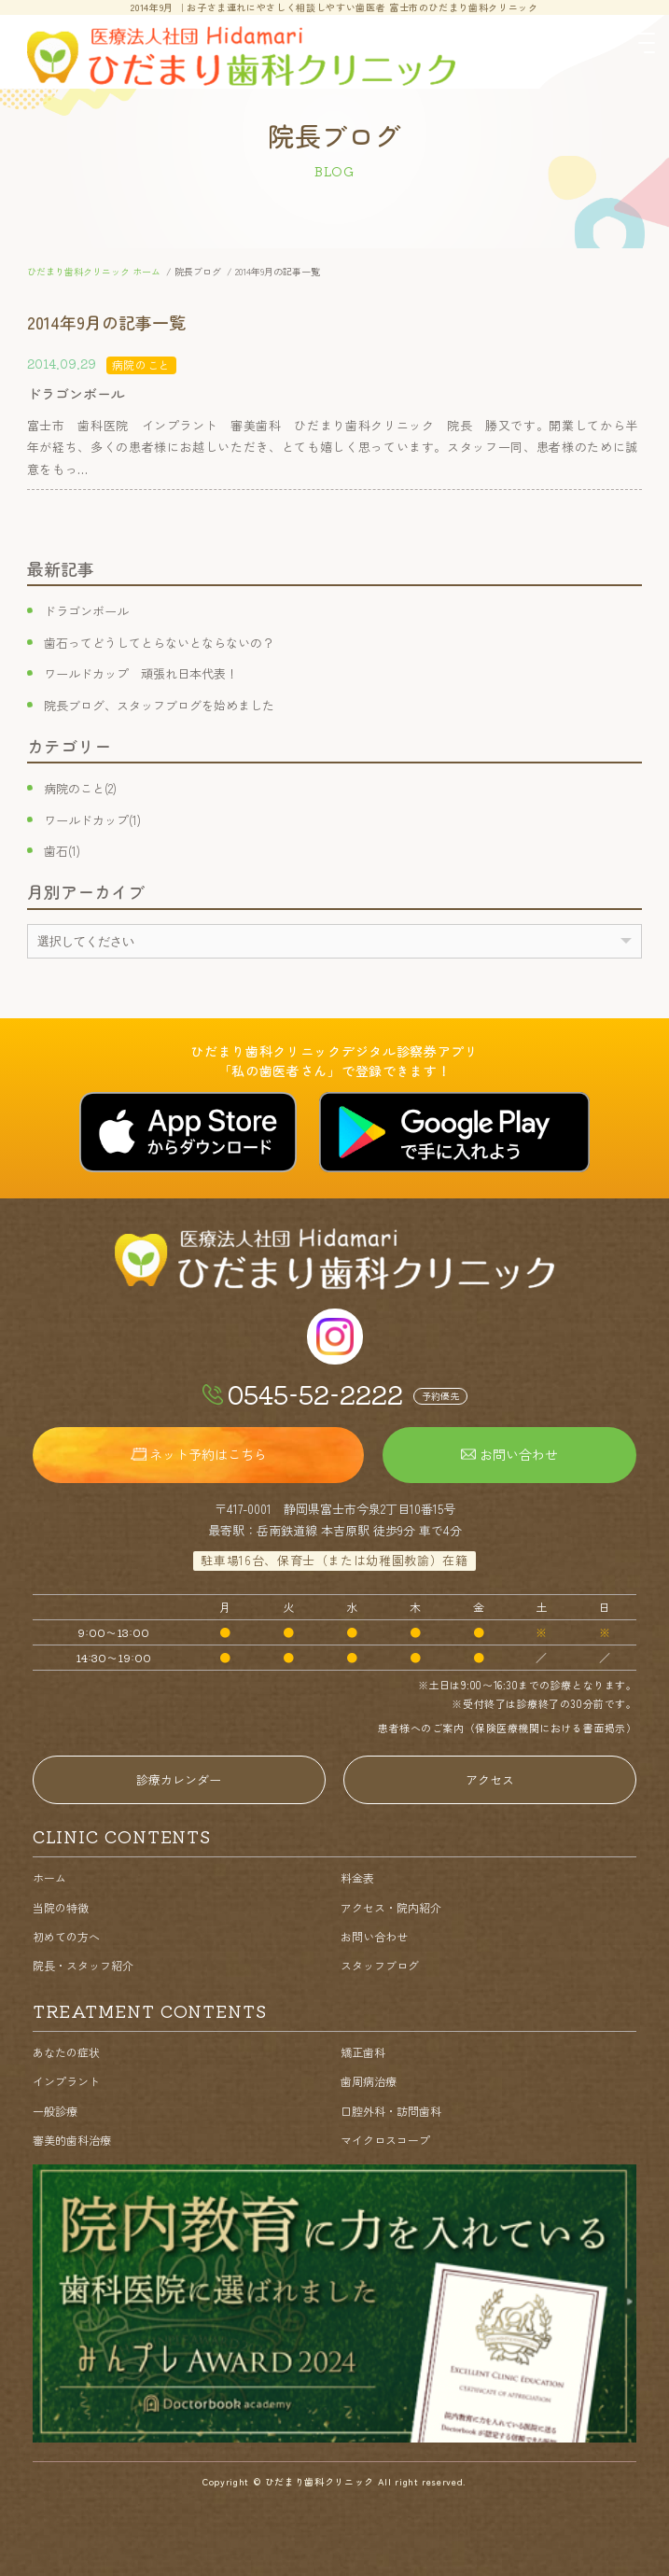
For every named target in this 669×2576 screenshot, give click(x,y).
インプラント (66, 2081)
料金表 (357, 1877)
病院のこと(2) (80, 788)
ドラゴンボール (86, 611)
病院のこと (141, 364)
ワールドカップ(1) (92, 820)
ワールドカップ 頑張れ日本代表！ (141, 673)
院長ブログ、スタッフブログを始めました (159, 705)
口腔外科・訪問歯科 (391, 2111)
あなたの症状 (66, 2052)
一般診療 (55, 2111)
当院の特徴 (61, 1907)
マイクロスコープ (385, 2140)
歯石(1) (62, 851)
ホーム (49, 1877)
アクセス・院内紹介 (391, 1907)
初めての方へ (66, 1936)
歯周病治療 (369, 2081)
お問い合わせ (374, 1936)
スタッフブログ (380, 1965)
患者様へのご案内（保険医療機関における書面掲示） (507, 1727)
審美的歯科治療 (72, 2140)
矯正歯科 (363, 2052)
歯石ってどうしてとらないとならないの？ (159, 642)
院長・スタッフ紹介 (83, 1965)
